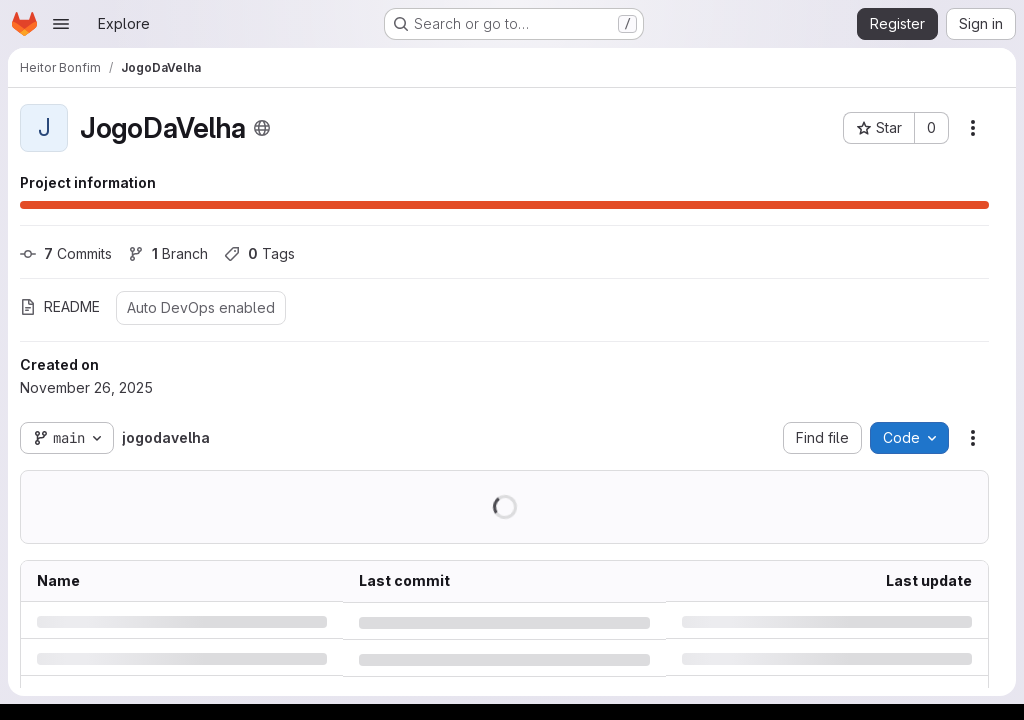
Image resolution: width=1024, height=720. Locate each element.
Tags (259, 253)
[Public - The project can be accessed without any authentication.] (262, 128)
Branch (168, 253)
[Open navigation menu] (61, 24)
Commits (66, 253)
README (60, 306)
